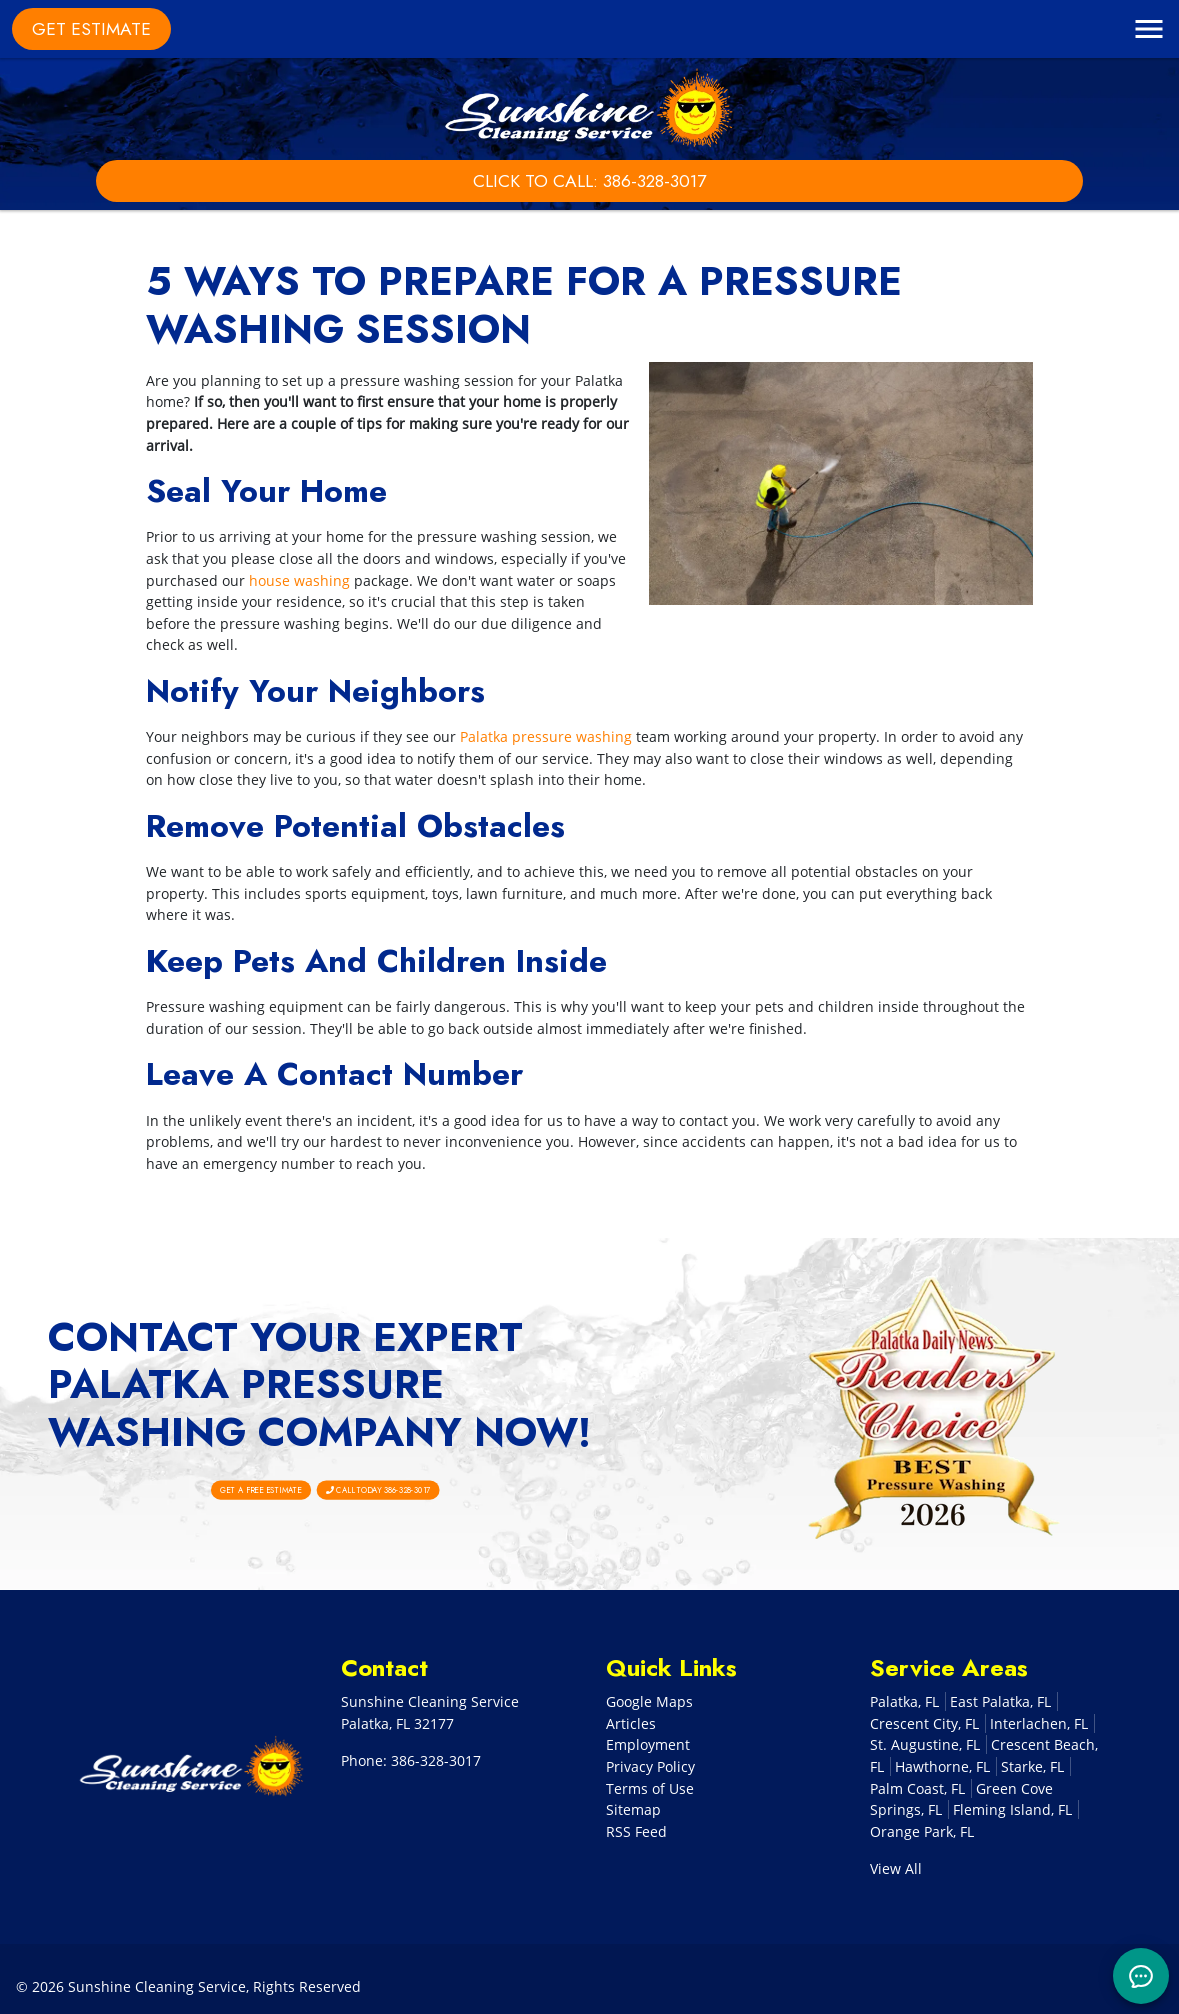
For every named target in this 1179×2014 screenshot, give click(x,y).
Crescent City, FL (924, 1723)
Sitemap (633, 1809)
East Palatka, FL (1000, 1701)
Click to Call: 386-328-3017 (589, 181)
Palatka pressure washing (546, 736)
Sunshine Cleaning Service (157, 1986)
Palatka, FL (904, 1701)
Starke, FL (1032, 1766)
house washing (299, 580)
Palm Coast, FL (917, 1788)
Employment (648, 1744)
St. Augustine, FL (925, 1744)
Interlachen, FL (1039, 1723)
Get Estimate (91, 29)
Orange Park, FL (922, 1831)
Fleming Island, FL (1012, 1809)
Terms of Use (650, 1788)
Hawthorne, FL (942, 1766)
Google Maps (649, 1701)
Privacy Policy (650, 1766)
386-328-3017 (436, 1760)
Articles (631, 1723)
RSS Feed (636, 1831)
